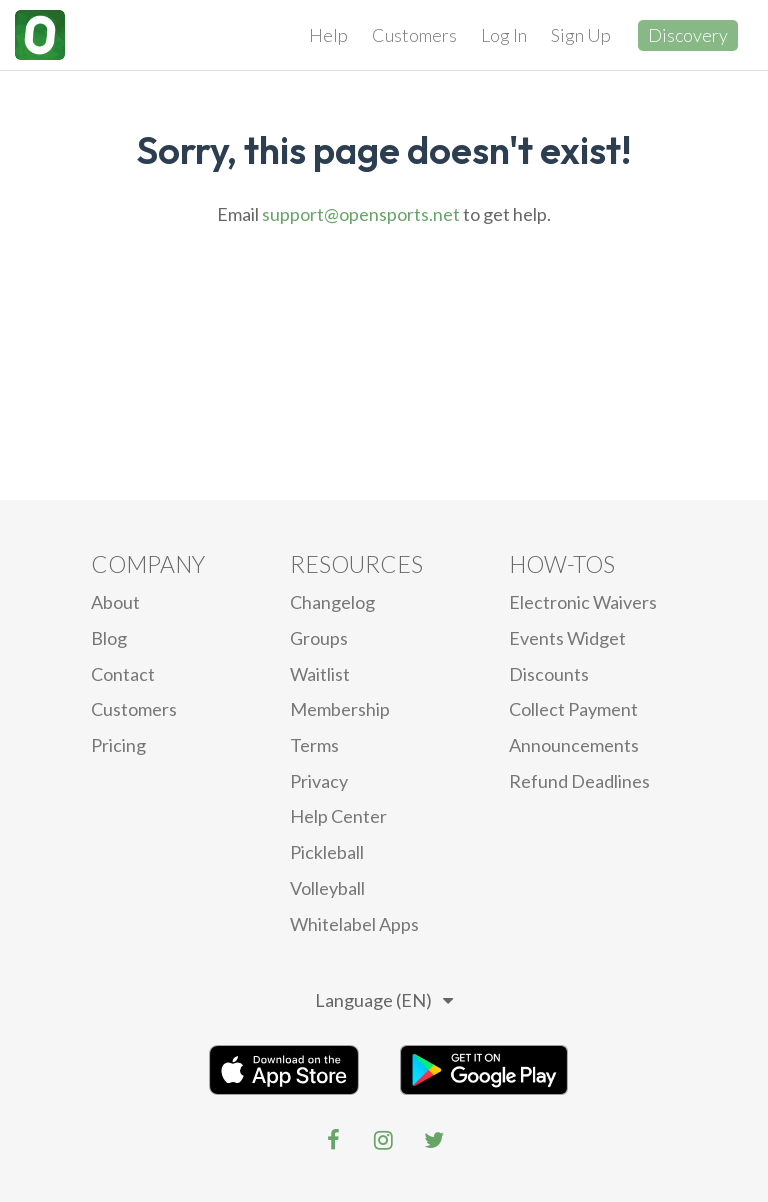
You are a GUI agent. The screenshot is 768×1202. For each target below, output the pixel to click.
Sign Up (581, 35)
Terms (314, 745)
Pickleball (327, 852)
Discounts (549, 674)
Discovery (688, 35)
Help (328, 35)
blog (109, 638)
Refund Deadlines (579, 781)
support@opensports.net (361, 214)
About (115, 602)
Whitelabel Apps (354, 924)
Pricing (118, 745)
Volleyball (327, 888)
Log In (504, 35)
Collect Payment (573, 709)
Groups (319, 638)
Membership (340, 709)
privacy (319, 781)
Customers (414, 35)
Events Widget (567, 638)
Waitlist (320, 674)
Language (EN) (384, 1000)
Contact (123, 674)
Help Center (338, 816)
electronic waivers (583, 602)
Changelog (332, 602)
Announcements (574, 745)
